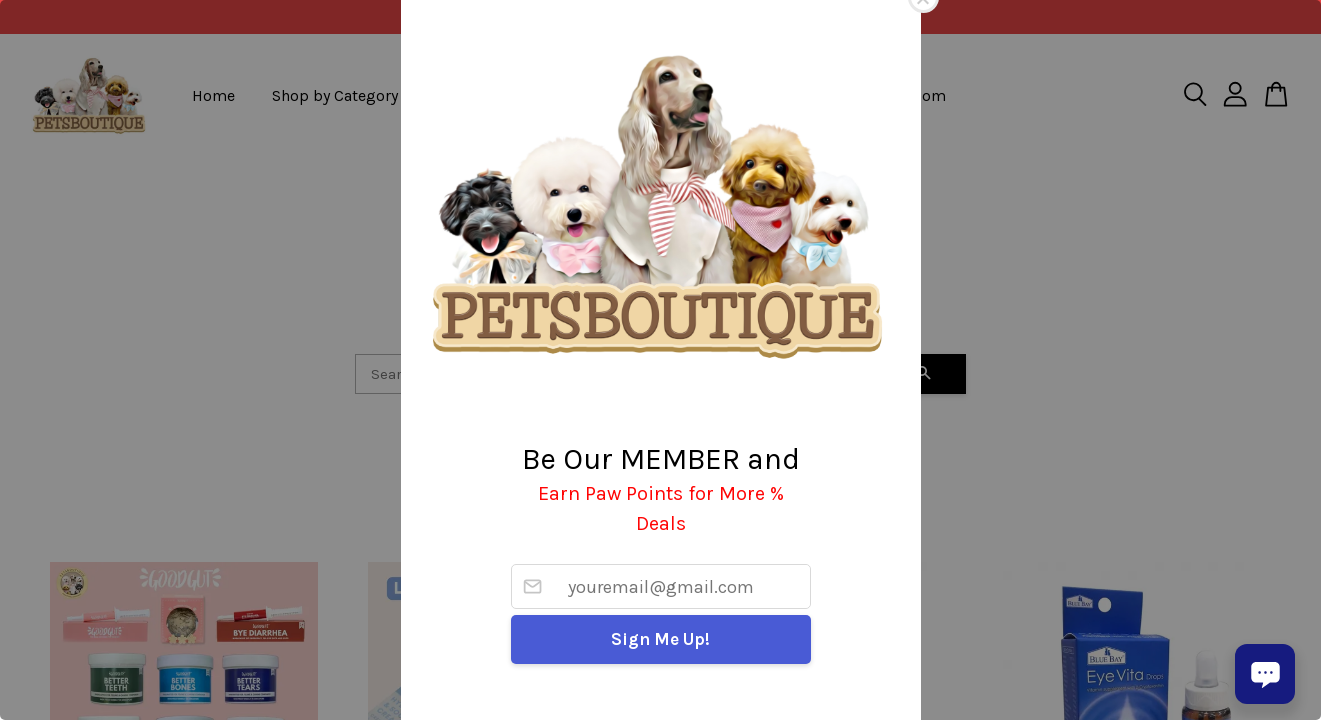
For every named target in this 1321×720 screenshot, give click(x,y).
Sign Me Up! (660, 639)
